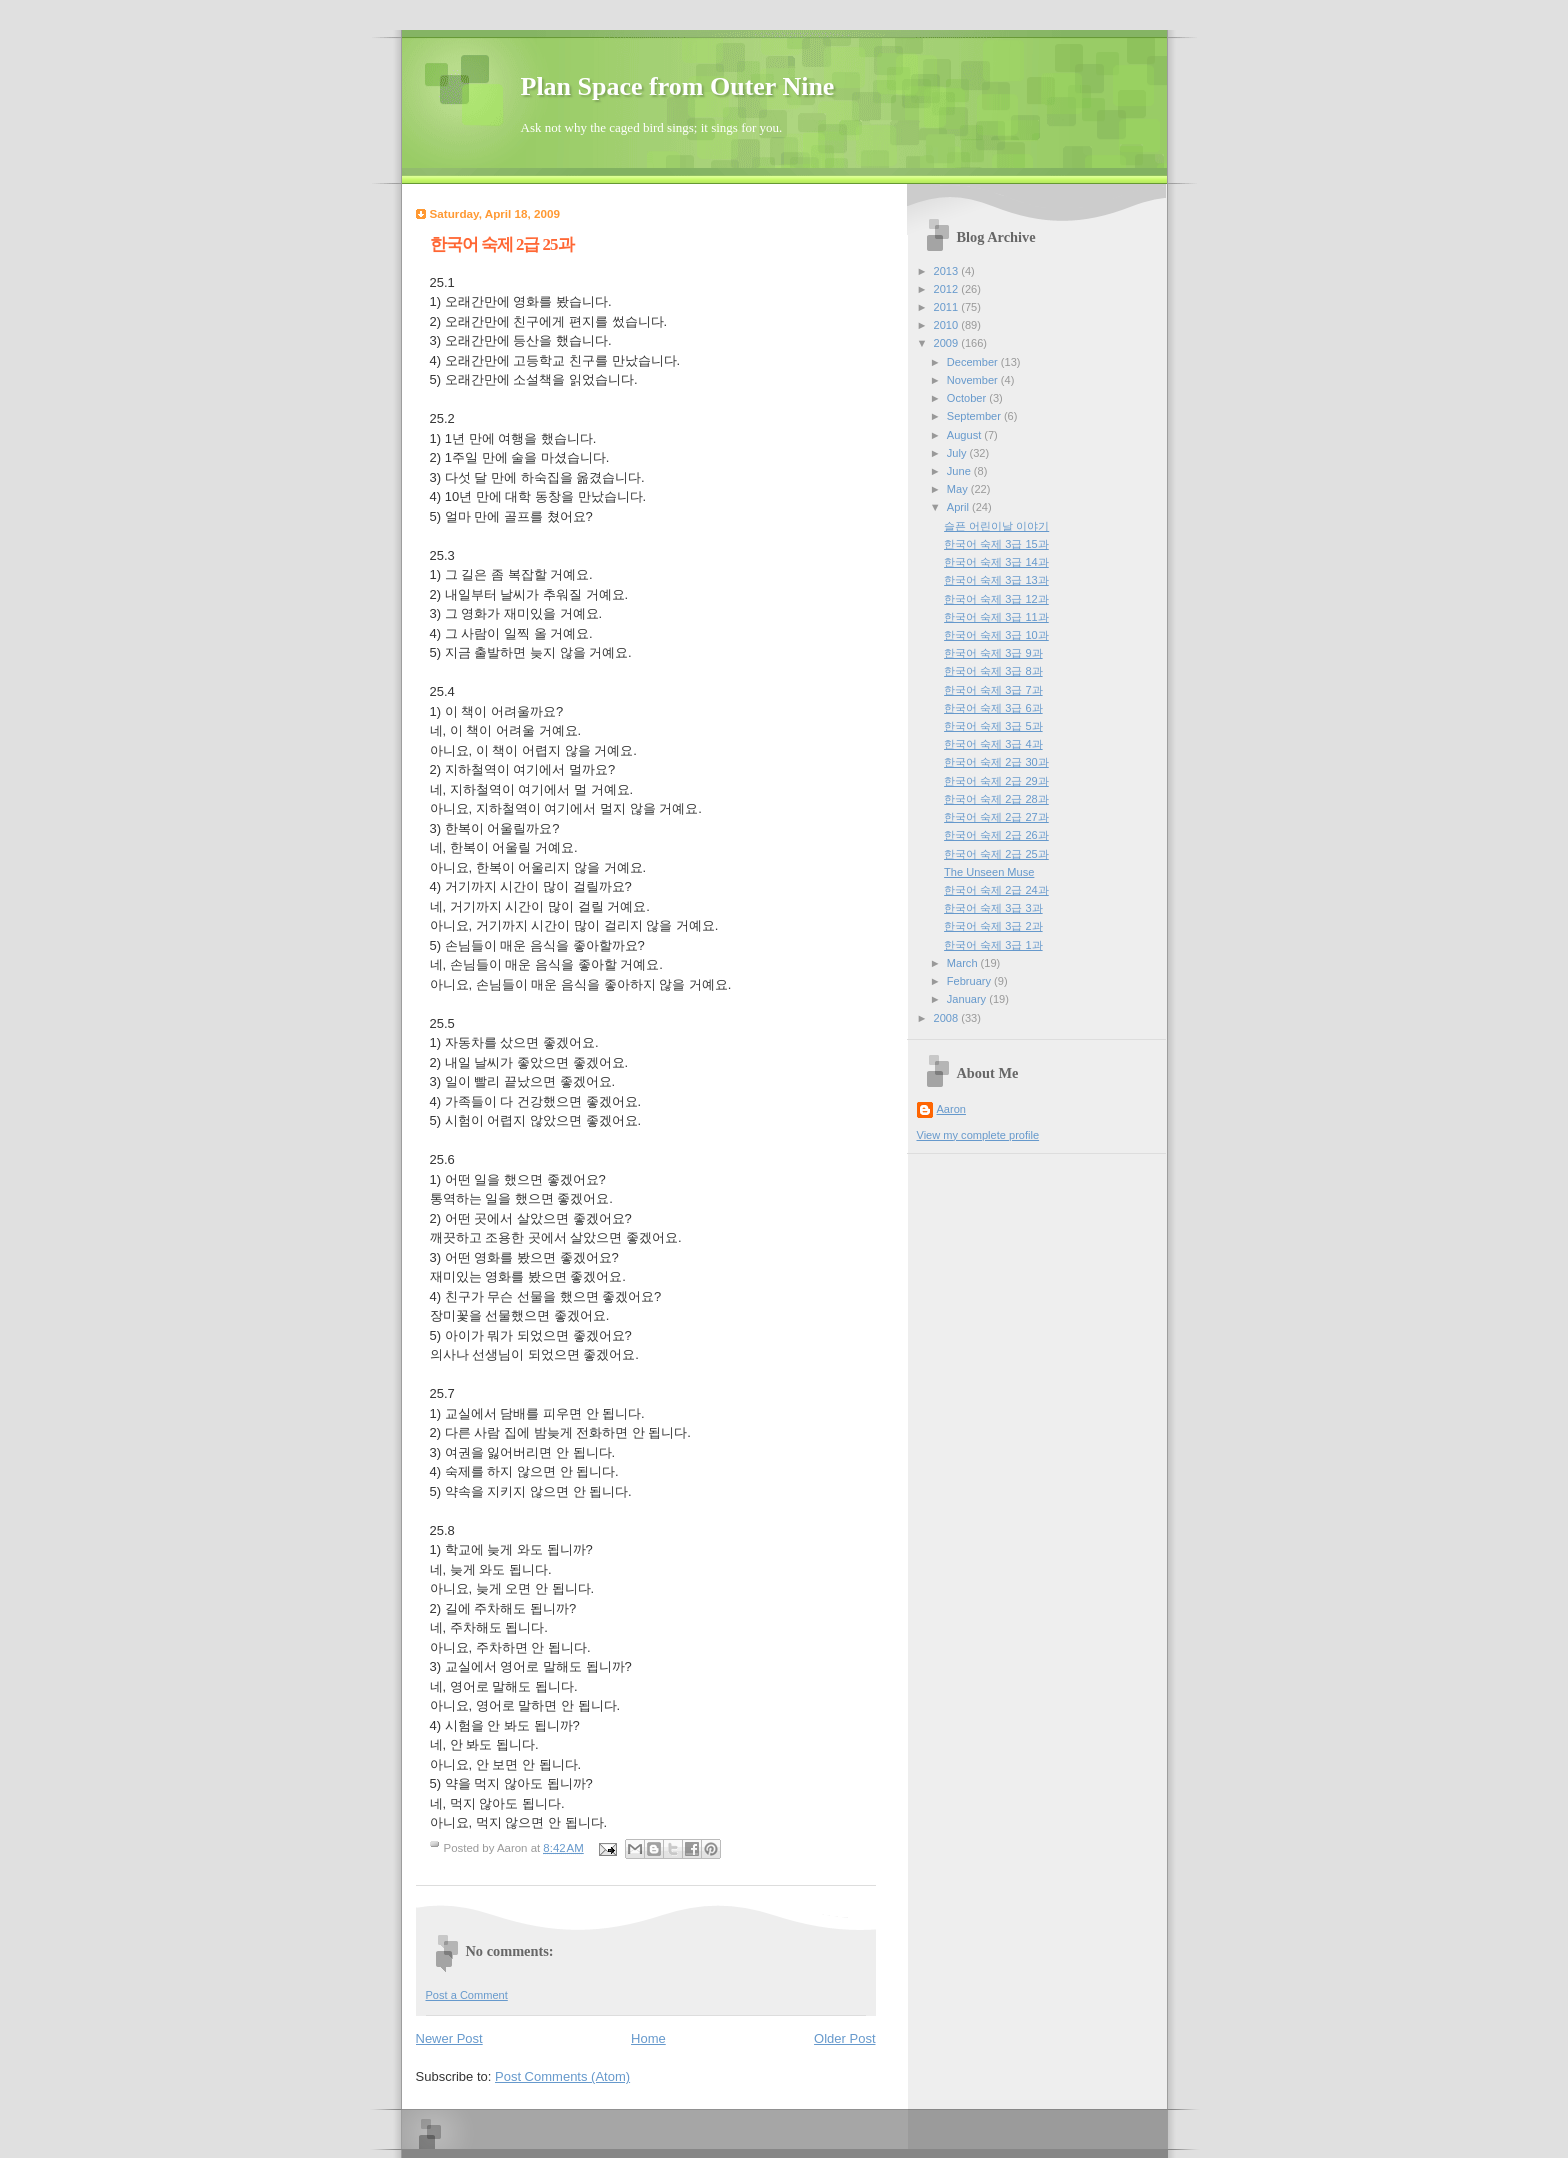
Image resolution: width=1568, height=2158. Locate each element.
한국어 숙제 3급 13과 (996, 580)
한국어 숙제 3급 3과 (993, 908)
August (965, 435)
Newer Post (449, 2038)
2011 (948, 307)
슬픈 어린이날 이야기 (996, 526)
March (964, 963)
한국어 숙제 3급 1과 (993, 945)
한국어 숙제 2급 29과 (996, 781)
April (959, 507)
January (968, 999)
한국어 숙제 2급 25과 (996, 854)
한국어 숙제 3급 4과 (993, 744)
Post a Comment (467, 1995)
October (968, 398)
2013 (948, 271)
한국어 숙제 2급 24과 (996, 890)
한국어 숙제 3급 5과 (993, 726)
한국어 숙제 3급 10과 (996, 635)
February (970, 981)
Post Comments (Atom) (562, 2076)
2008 (948, 1018)
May (959, 489)
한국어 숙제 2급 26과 (996, 835)
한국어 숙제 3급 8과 (993, 671)
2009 (948, 343)
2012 (948, 289)
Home (648, 2038)
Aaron (951, 1109)
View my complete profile (978, 1135)
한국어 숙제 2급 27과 (996, 817)
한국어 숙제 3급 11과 (996, 617)
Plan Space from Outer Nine (678, 86)
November (974, 380)
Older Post (844, 2038)
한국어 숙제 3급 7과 (993, 690)
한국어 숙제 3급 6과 (993, 708)
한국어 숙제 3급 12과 (996, 599)
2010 (948, 325)
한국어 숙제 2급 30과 (996, 762)
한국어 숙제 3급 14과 (996, 562)
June (960, 471)
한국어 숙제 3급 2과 (993, 926)
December (974, 362)
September (975, 416)
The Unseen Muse (989, 872)
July (958, 453)
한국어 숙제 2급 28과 (996, 799)
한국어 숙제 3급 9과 (993, 653)
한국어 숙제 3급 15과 (996, 544)
